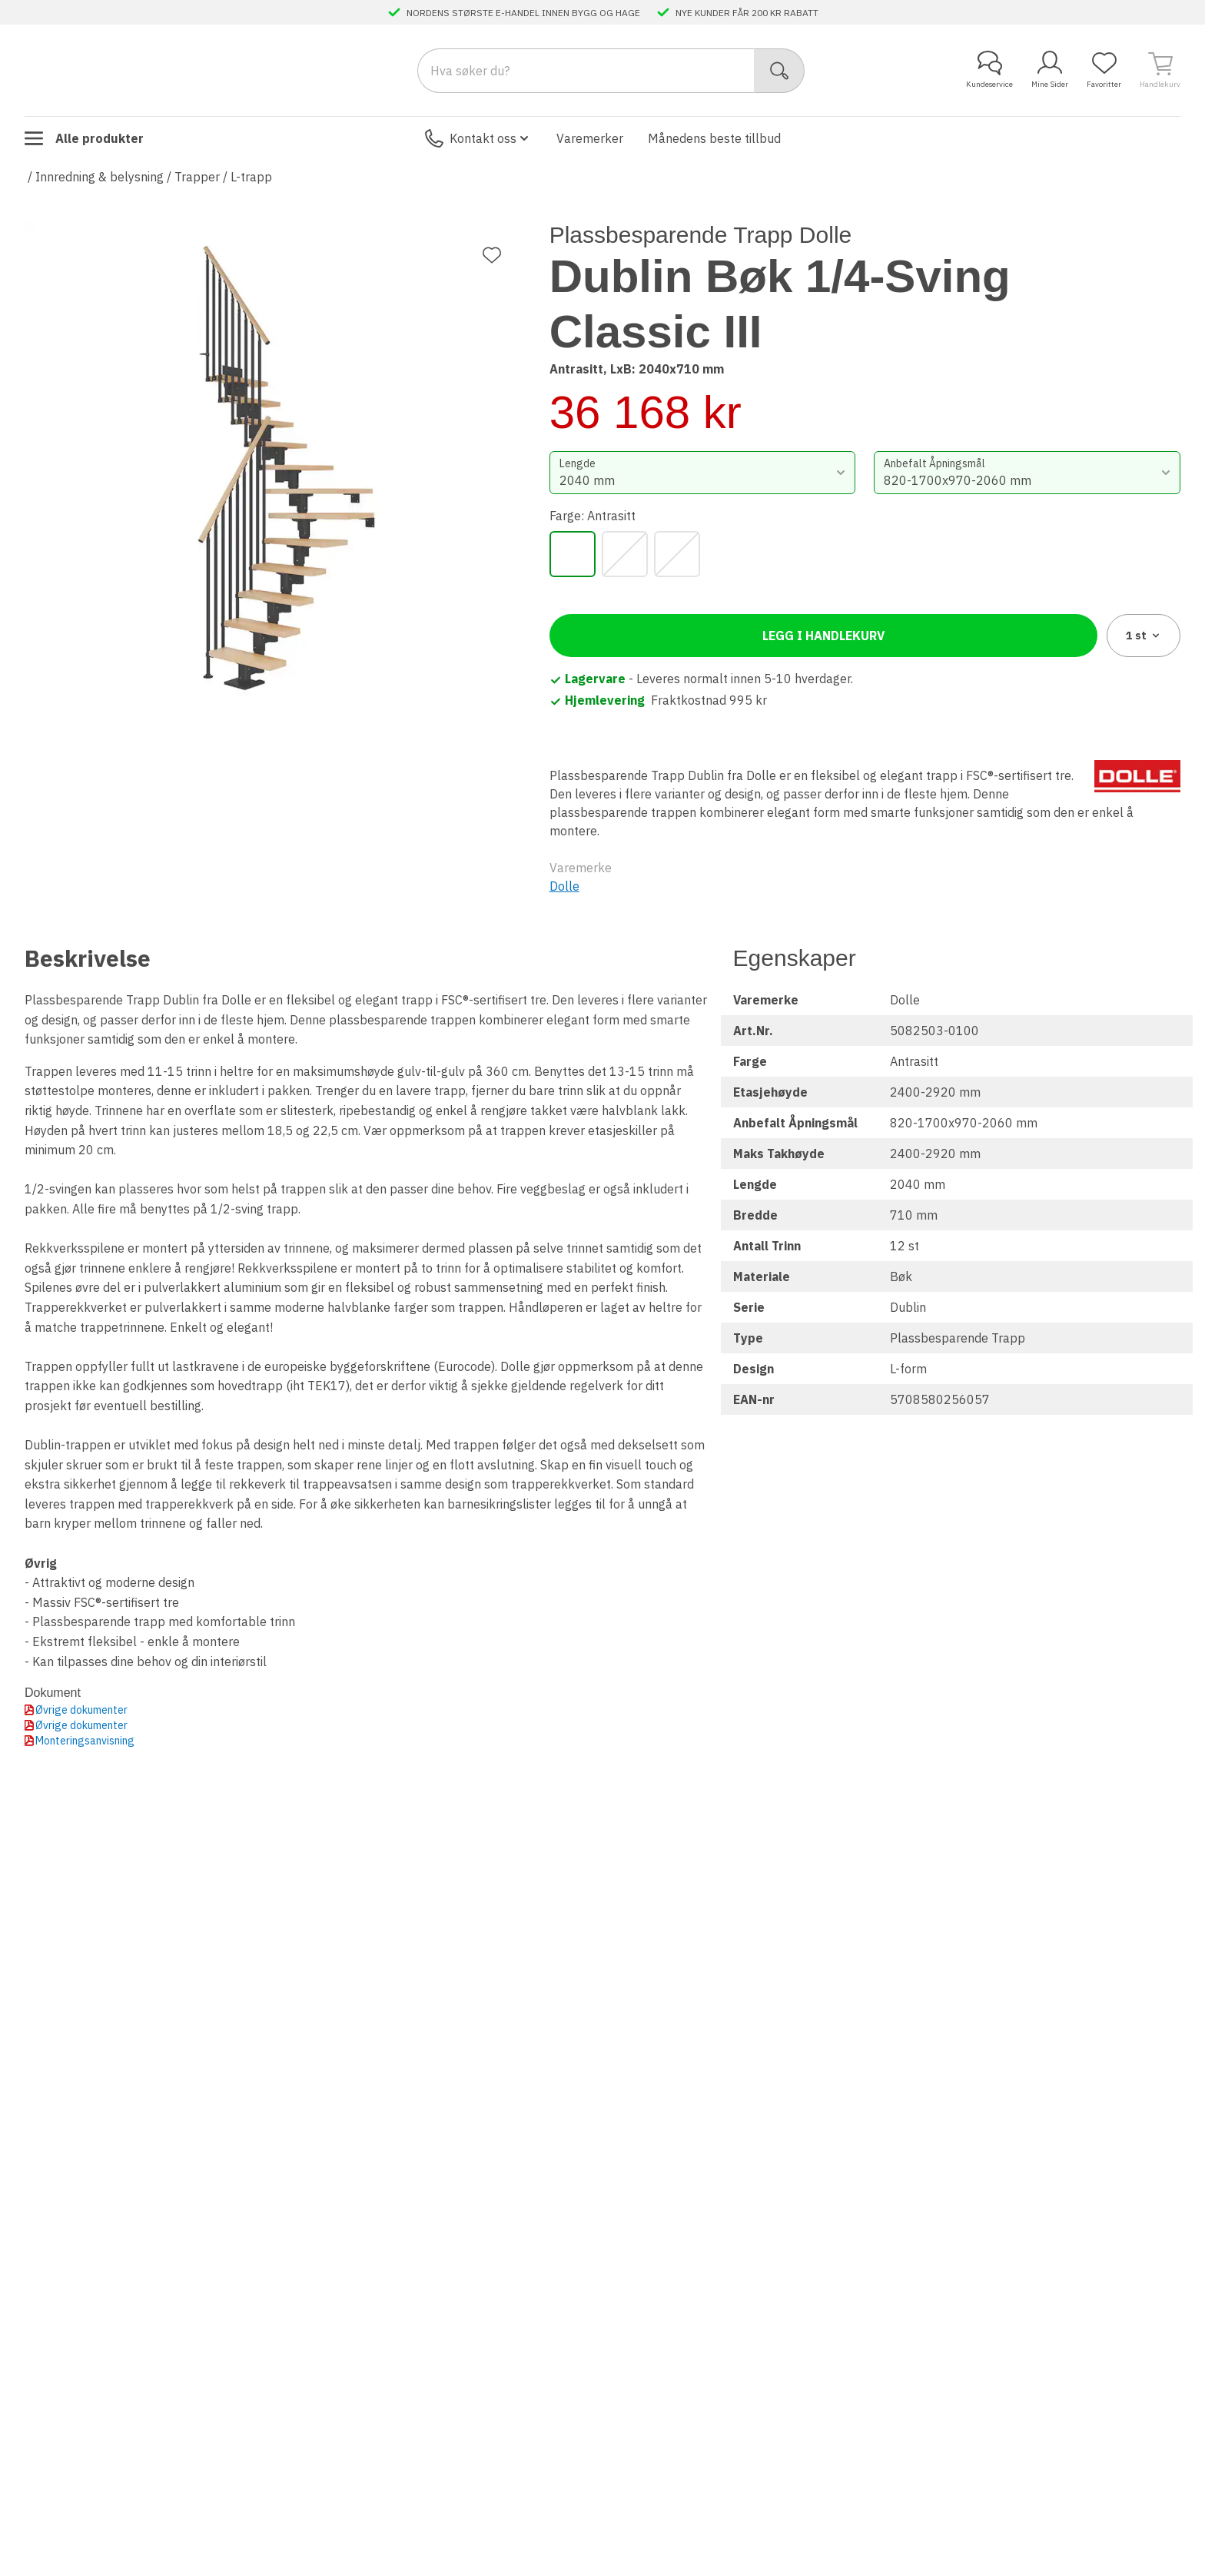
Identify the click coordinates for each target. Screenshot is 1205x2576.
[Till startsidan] (140, 70)
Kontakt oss (478, 138)
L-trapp (251, 176)
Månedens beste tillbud (714, 138)
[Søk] (780, 70)
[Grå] (625, 554)
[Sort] (677, 554)
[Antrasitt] (572, 554)
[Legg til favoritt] (492, 255)
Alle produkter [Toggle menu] (84, 138)
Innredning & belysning (99, 176)
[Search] (586, 70)
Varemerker (589, 138)
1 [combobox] (1144, 635)
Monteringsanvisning (84, 1741)
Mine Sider (1049, 70)
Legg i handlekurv (823, 635)
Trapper (197, 176)
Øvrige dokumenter (81, 1710)
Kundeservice (989, 70)
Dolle (564, 886)
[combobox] (702, 472)
